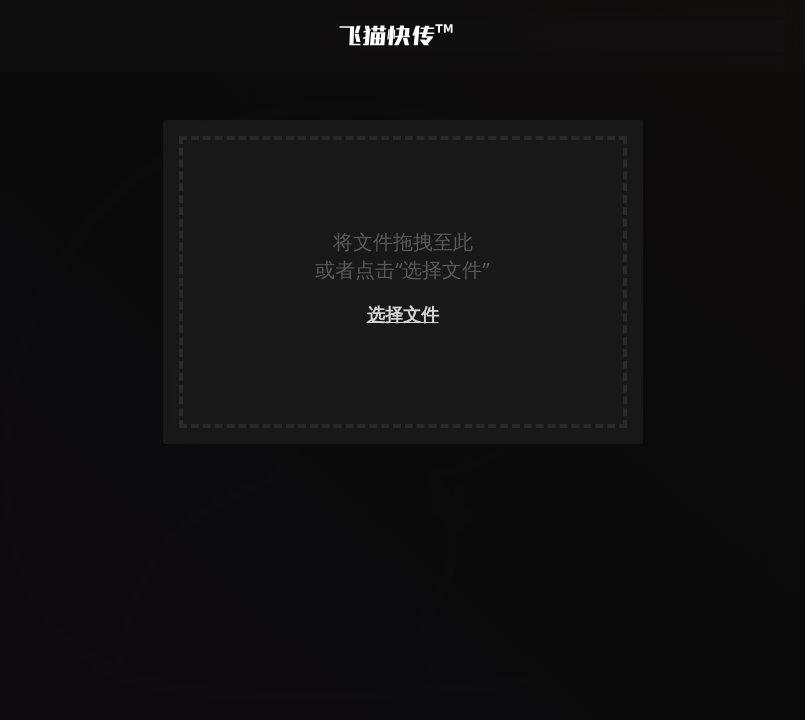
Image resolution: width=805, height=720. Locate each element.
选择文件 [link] (403, 314)
